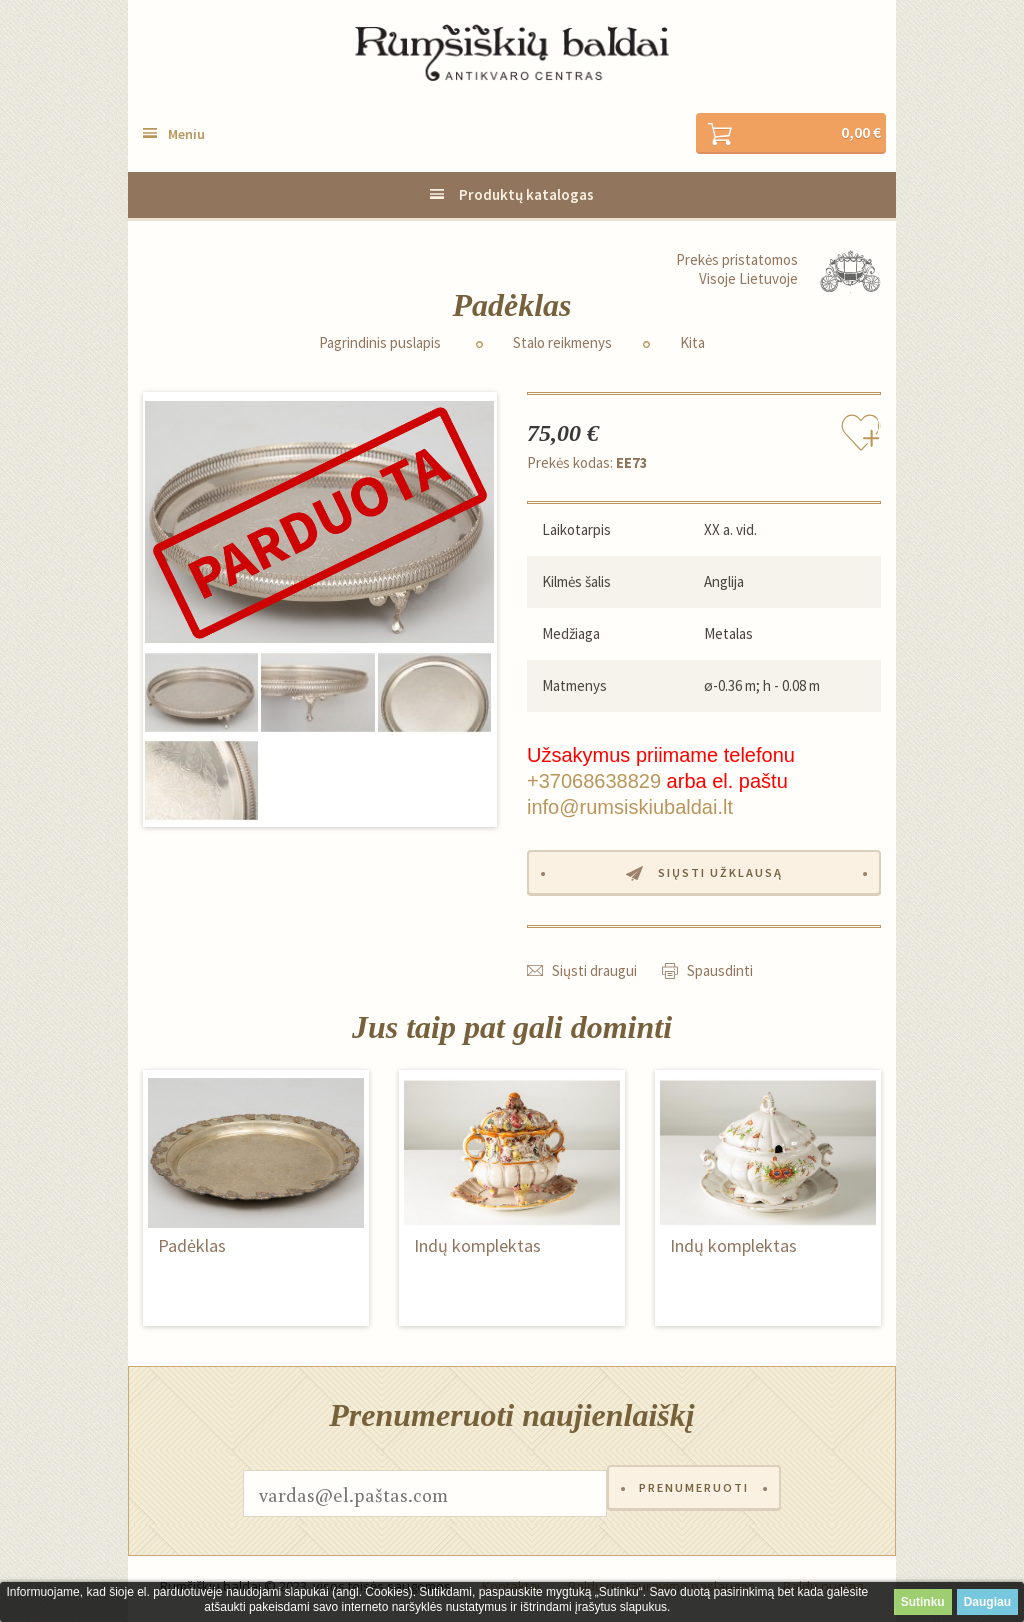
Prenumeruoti (694, 1498)
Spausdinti (720, 975)
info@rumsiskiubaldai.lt (630, 809)
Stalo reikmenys (562, 344)
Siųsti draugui (594, 975)
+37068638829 (594, 783)
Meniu (186, 135)
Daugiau (987, 1602)
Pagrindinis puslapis (380, 344)
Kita (692, 344)
